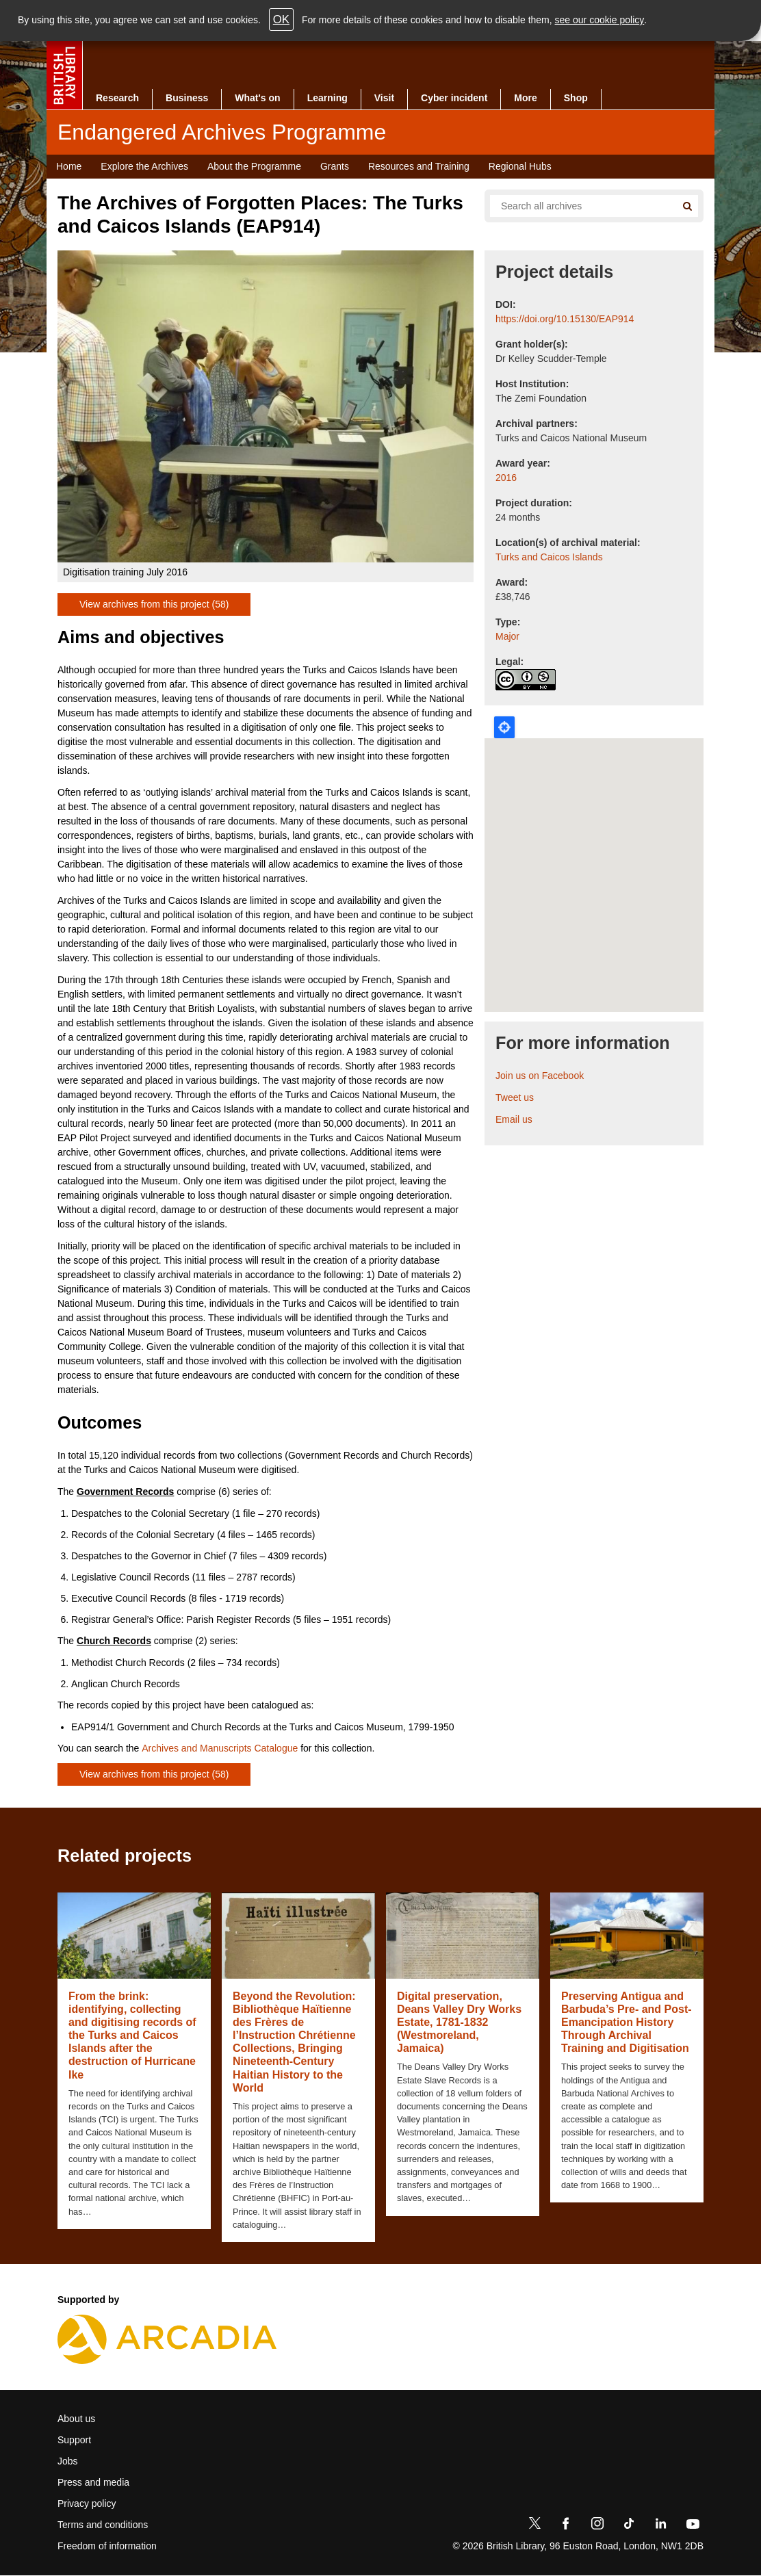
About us (76, 2418)
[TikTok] (629, 2526)
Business (187, 97)
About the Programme (254, 166)
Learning (327, 97)
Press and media (93, 2482)
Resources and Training (418, 166)
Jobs (67, 2461)
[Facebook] (566, 2526)
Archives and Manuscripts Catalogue (220, 1748)
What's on (257, 97)
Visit (384, 97)
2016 (506, 477)
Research (117, 97)
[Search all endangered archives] (577, 206)
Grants (334, 166)
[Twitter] (534, 2526)
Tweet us (514, 1097)
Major (507, 636)
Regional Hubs (520, 166)
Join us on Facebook (539, 1075)
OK (281, 19)
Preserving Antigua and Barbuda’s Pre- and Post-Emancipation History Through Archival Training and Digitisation (626, 2022)
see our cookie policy (600, 19)
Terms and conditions (102, 2524)
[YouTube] (693, 2526)
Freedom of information (107, 2545)
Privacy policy (86, 2503)
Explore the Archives (144, 166)
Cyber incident (454, 97)
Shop (576, 97)
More (525, 97)
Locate (504, 727)
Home (68, 166)
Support (74, 2439)
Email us (513, 1119)
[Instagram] (597, 2526)
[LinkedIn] (660, 2526)
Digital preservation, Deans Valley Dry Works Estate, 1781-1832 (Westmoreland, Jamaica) (459, 2022)
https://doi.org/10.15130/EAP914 (564, 318)
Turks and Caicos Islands (549, 556)
